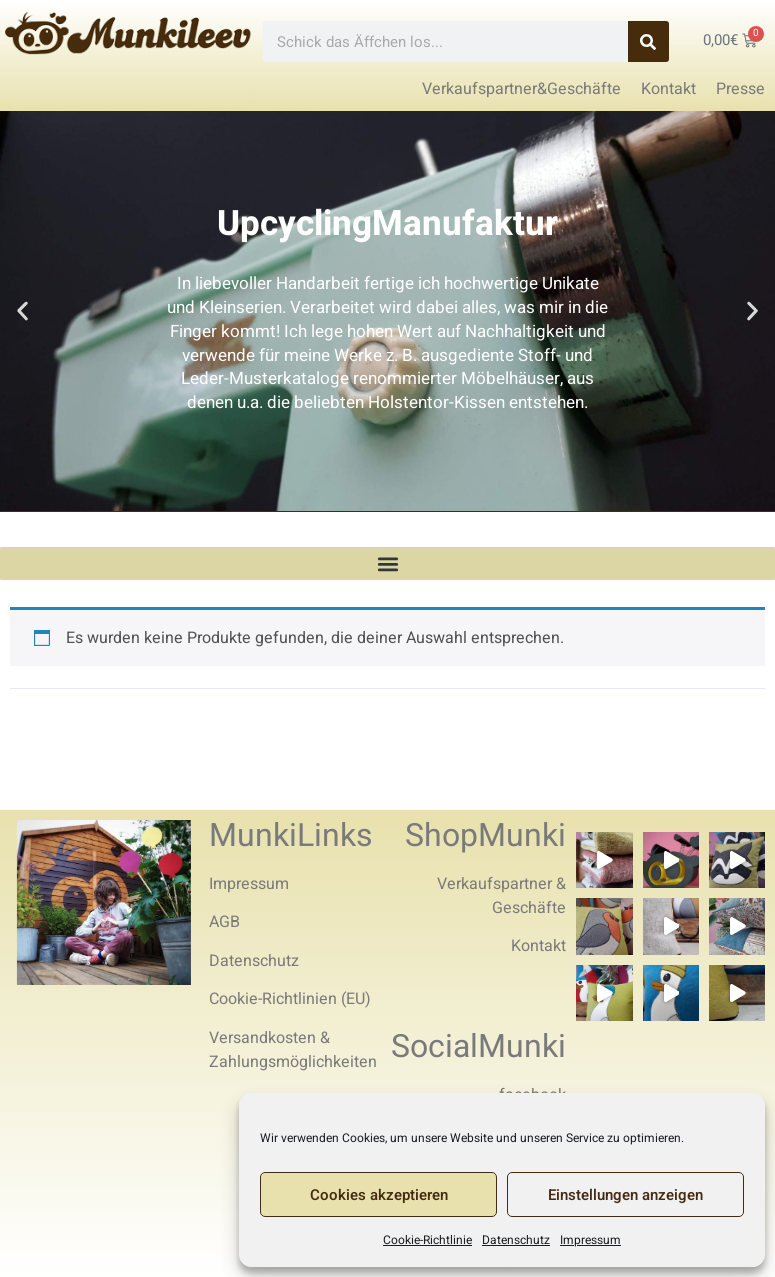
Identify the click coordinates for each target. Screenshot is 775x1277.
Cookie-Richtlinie (427, 1240)
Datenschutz (516, 1240)
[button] (22, 311)
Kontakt (538, 946)
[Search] (648, 41)
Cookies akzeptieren (379, 1195)
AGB (224, 922)
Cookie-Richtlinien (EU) (290, 999)
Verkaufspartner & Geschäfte (501, 896)
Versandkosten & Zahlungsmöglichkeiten (293, 1050)
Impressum (590, 1240)
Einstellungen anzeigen (625, 1195)
